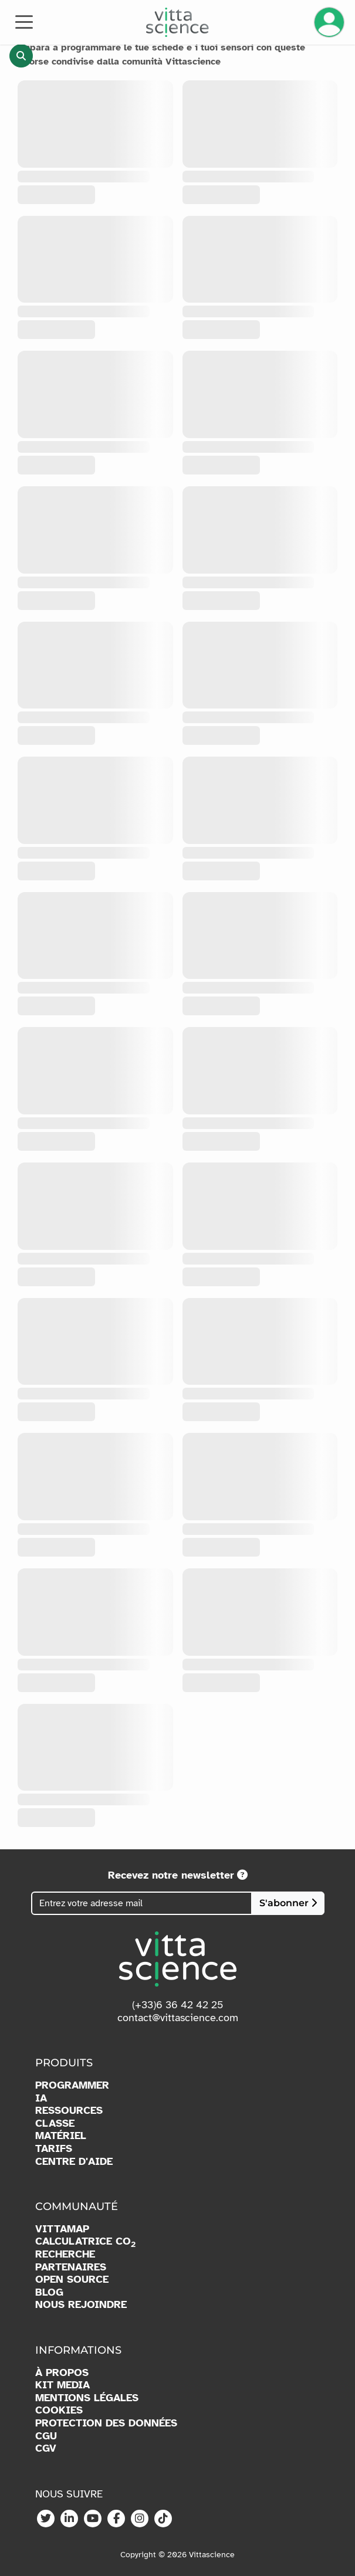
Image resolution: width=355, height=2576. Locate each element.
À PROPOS (62, 2373)
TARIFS (53, 2149)
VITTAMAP (62, 2229)
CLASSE (55, 2123)
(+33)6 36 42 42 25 (178, 2004)
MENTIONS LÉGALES (86, 2398)
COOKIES (59, 2410)
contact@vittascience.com (177, 2017)
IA (41, 2098)
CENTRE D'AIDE (74, 2161)
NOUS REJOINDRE (81, 2305)
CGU (46, 2436)
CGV (45, 2448)
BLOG (49, 2292)
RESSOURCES (69, 2110)
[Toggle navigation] (24, 21)
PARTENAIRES (70, 2267)
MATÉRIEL (60, 2136)
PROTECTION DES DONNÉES (106, 2423)
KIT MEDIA (62, 2385)
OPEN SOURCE (72, 2279)
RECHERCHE (65, 2254)
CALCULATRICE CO (85, 2241)
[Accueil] (177, 22)
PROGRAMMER (72, 2085)
